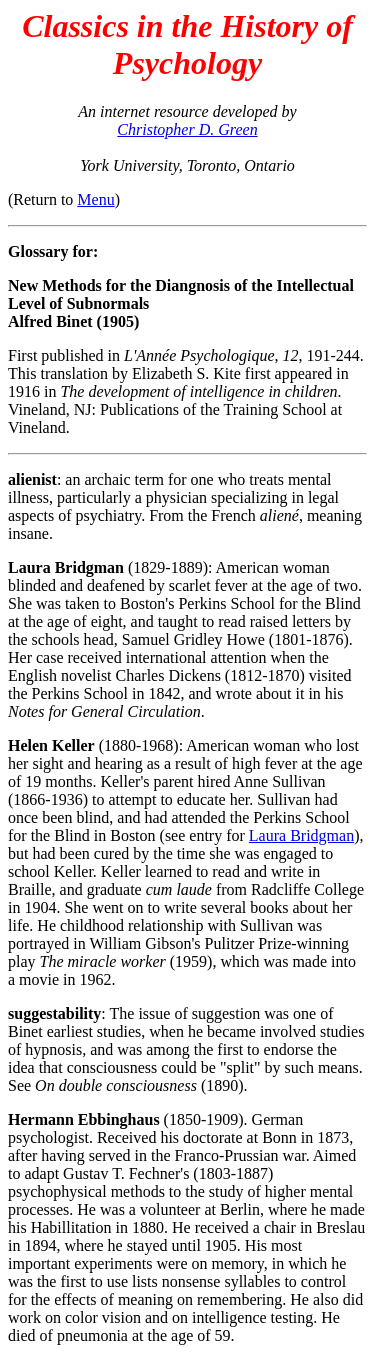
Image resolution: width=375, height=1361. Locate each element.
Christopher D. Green (187, 129)
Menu (95, 199)
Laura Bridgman (301, 835)
